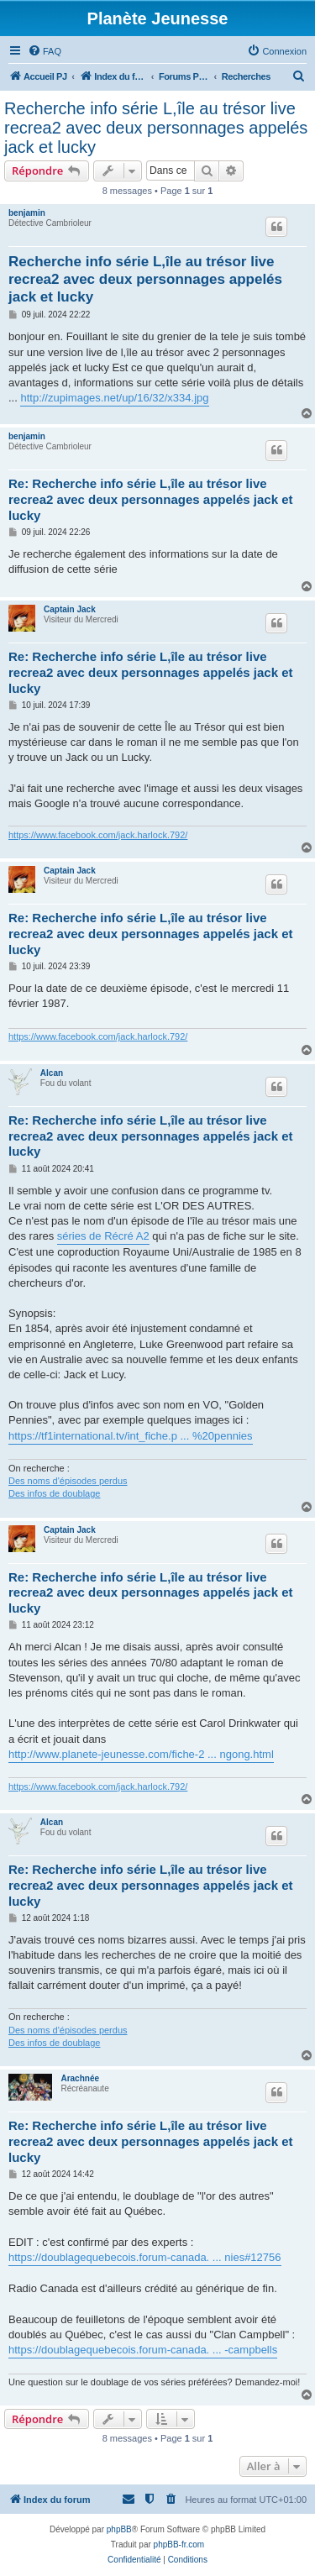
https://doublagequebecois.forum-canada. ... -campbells (142, 2349)
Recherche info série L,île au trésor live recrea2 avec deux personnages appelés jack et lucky (155, 127)
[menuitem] (44, 51)
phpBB (119, 2529)
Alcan (51, 1073)
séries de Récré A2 (103, 1236)
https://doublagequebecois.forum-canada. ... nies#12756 (144, 2257)
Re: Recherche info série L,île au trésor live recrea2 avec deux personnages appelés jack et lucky (150, 499)
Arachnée (79, 2078)
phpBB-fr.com (179, 2544)
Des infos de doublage (54, 1493)
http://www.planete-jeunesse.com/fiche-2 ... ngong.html (141, 1754)
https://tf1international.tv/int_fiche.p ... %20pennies (130, 1436)
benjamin (26, 213)
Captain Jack (70, 609)
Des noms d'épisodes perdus (68, 1481)
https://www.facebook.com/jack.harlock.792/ (97, 835)
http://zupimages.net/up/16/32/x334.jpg (114, 397)
